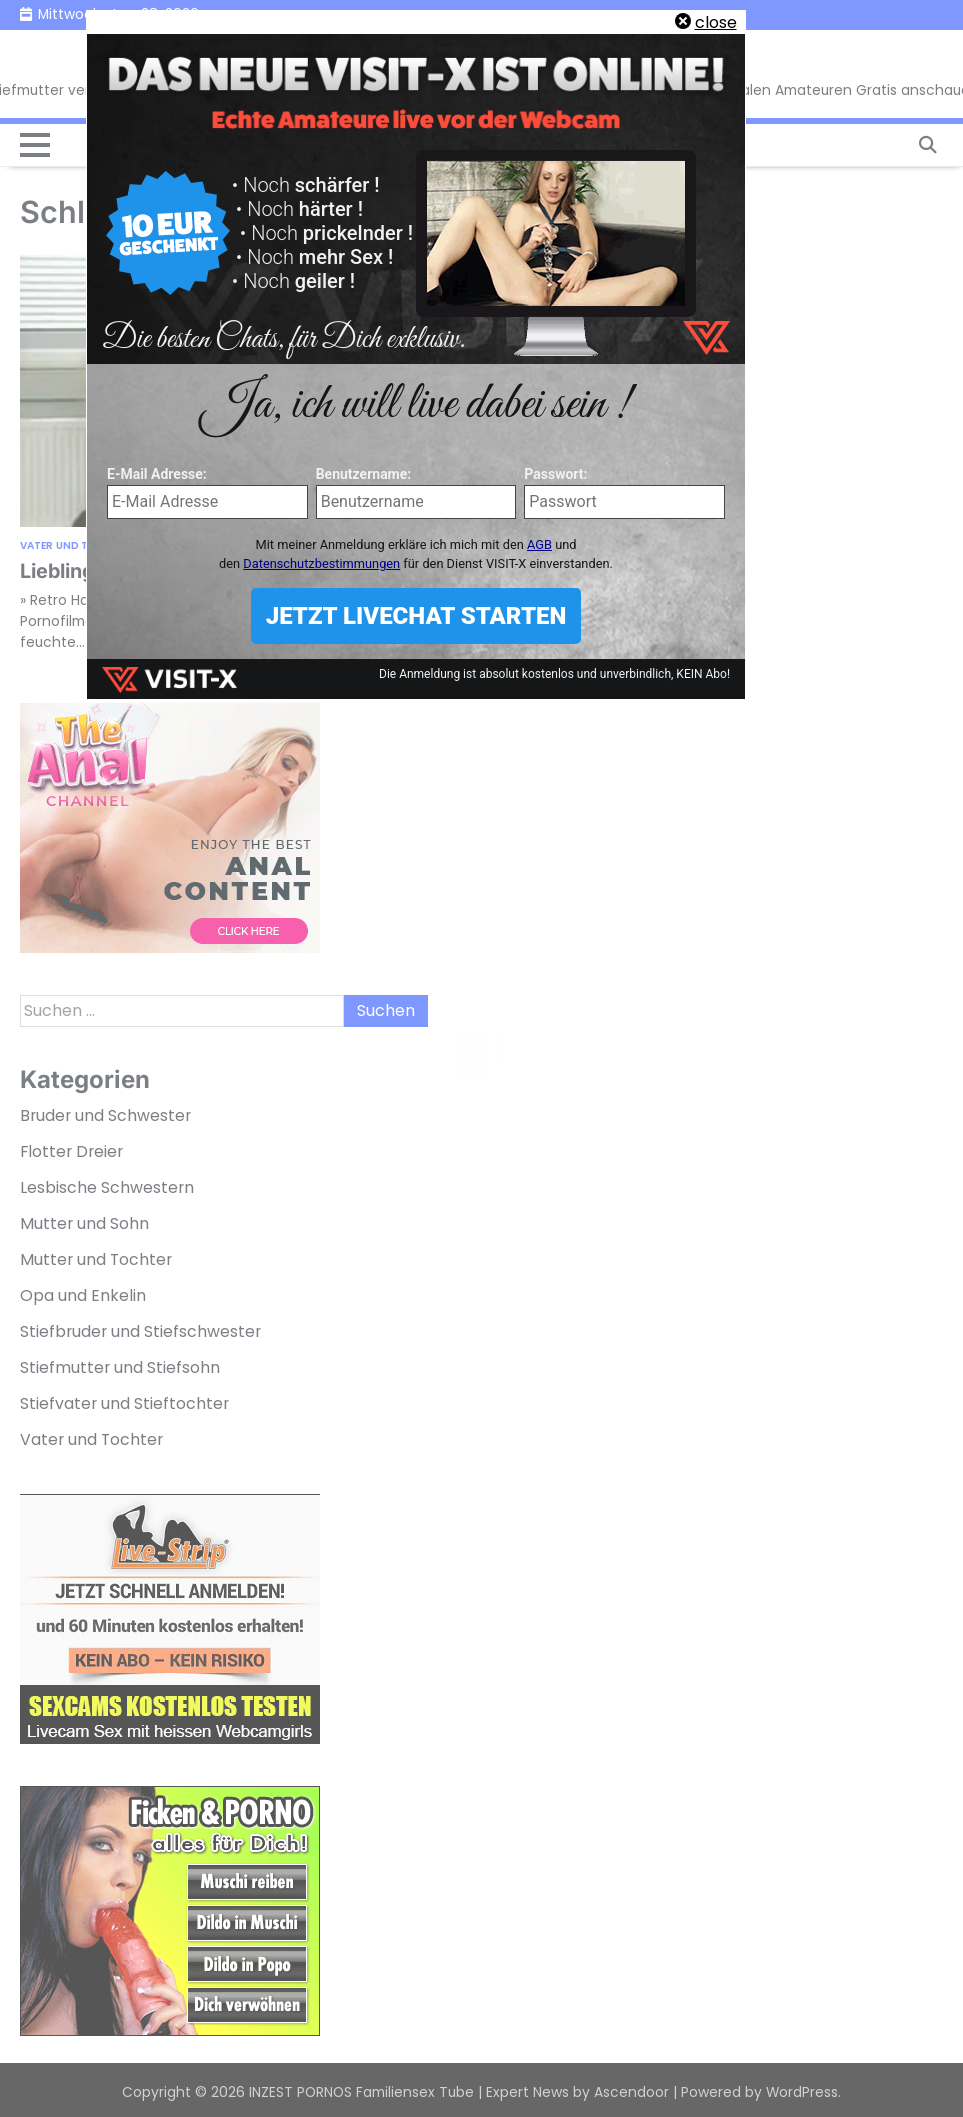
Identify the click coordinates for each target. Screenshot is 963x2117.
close (716, 22)
